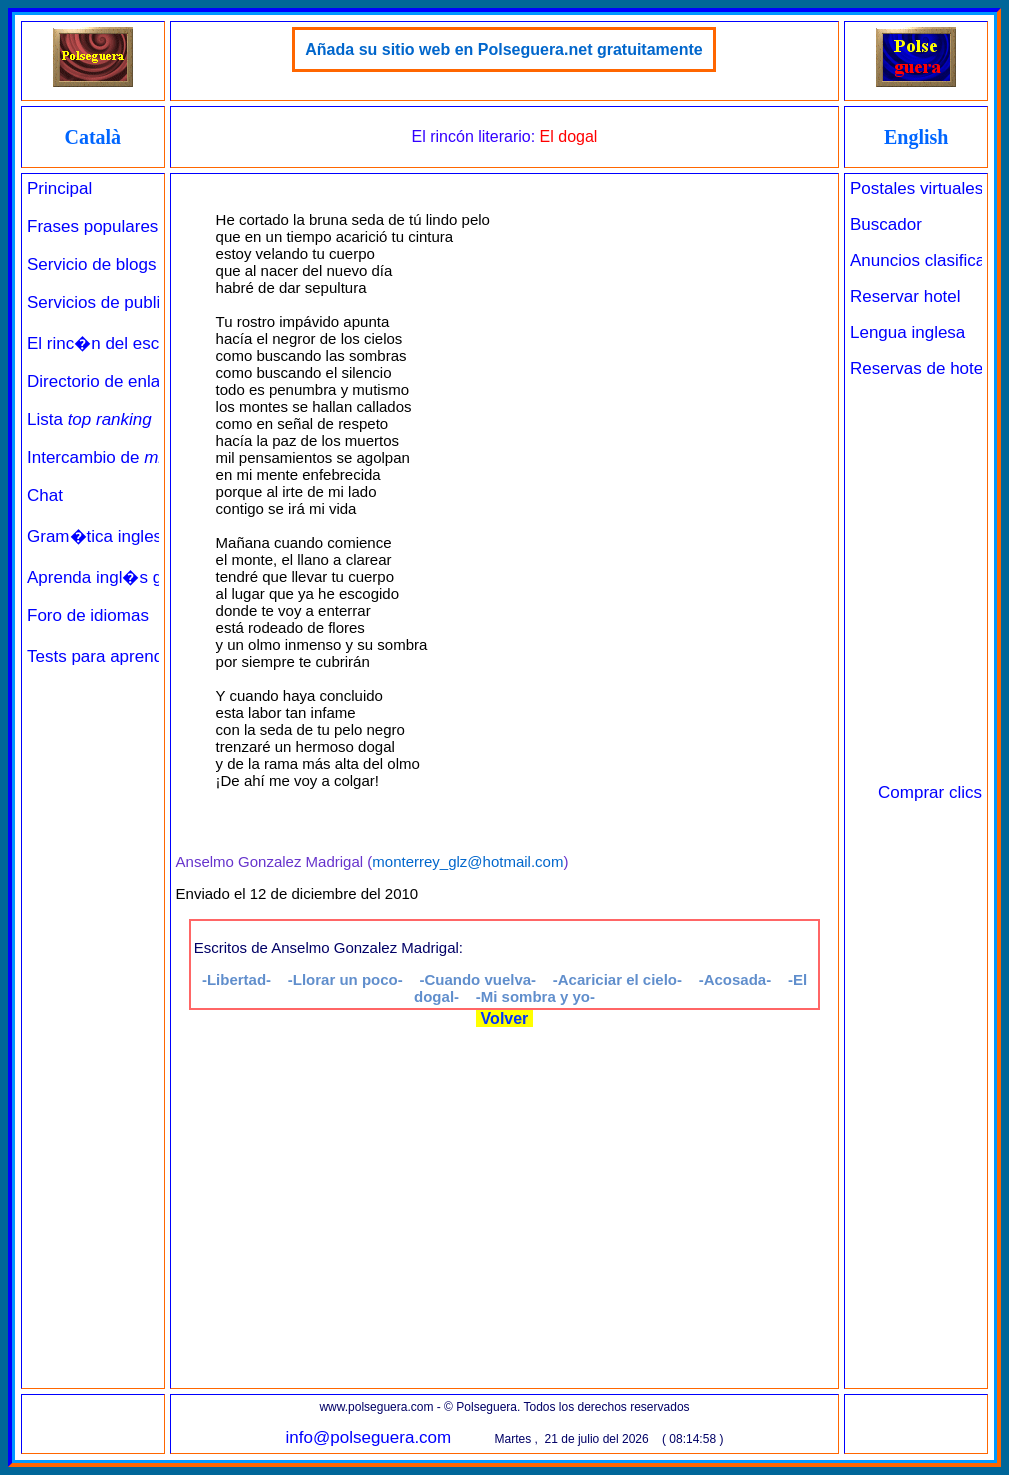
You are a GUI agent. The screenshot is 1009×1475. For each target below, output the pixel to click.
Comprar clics (930, 792)
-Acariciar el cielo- (617, 979)
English (916, 137)
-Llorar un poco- (345, 979)
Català (92, 137)
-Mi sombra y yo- (535, 996)
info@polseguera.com (369, 1437)
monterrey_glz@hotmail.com (467, 861)
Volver (504, 1018)
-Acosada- (735, 979)
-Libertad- (236, 979)
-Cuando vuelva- (477, 979)
